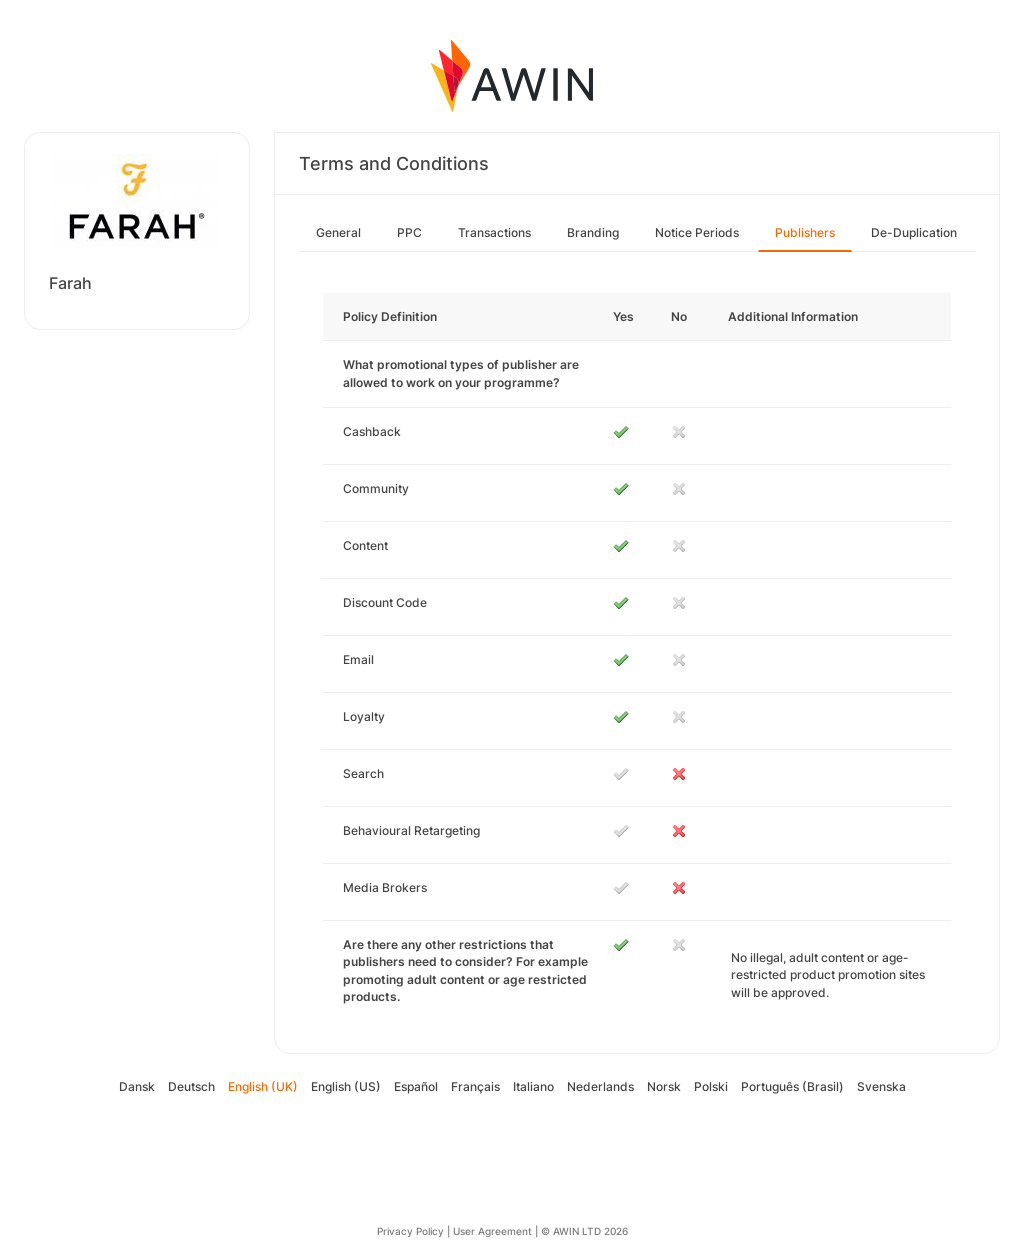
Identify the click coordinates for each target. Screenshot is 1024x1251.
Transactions (494, 232)
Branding (593, 232)
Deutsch (191, 1086)
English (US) (346, 1086)
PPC (409, 232)
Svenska (881, 1086)
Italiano (533, 1086)
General (338, 232)
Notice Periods (697, 232)
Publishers (805, 232)
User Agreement (492, 1231)
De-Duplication (914, 232)
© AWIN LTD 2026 (584, 1231)
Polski (711, 1086)
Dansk (137, 1086)
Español (416, 1086)
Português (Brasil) (792, 1086)
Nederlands (600, 1086)
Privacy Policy (410, 1231)
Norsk (664, 1086)
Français (475, 1086)
